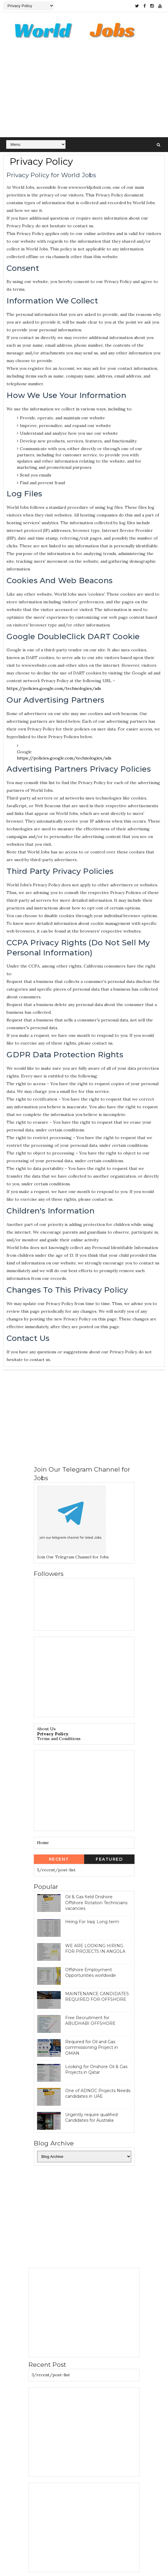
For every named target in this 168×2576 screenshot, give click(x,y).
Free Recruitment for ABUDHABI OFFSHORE (90, 2020)
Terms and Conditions (59, 1739)
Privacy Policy (52, 1733)
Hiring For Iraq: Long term (92, 1921)
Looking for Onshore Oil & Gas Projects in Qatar (96, 2069)
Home (43, 1843)
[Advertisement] (84, 92)
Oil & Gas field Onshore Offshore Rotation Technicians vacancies (96, 1902)
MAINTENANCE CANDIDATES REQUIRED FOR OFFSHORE (97, 1996)
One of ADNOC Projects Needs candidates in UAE (97, 2093)
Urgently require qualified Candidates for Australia (91, 2117)
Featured (109, 1859)
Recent (59, 1859)
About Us (46, 1728)
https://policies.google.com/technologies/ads (54, 688)
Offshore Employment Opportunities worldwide (90, 1972)
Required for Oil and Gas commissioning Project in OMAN (91, 2047)
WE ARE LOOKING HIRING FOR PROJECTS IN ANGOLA (95, 1948)
